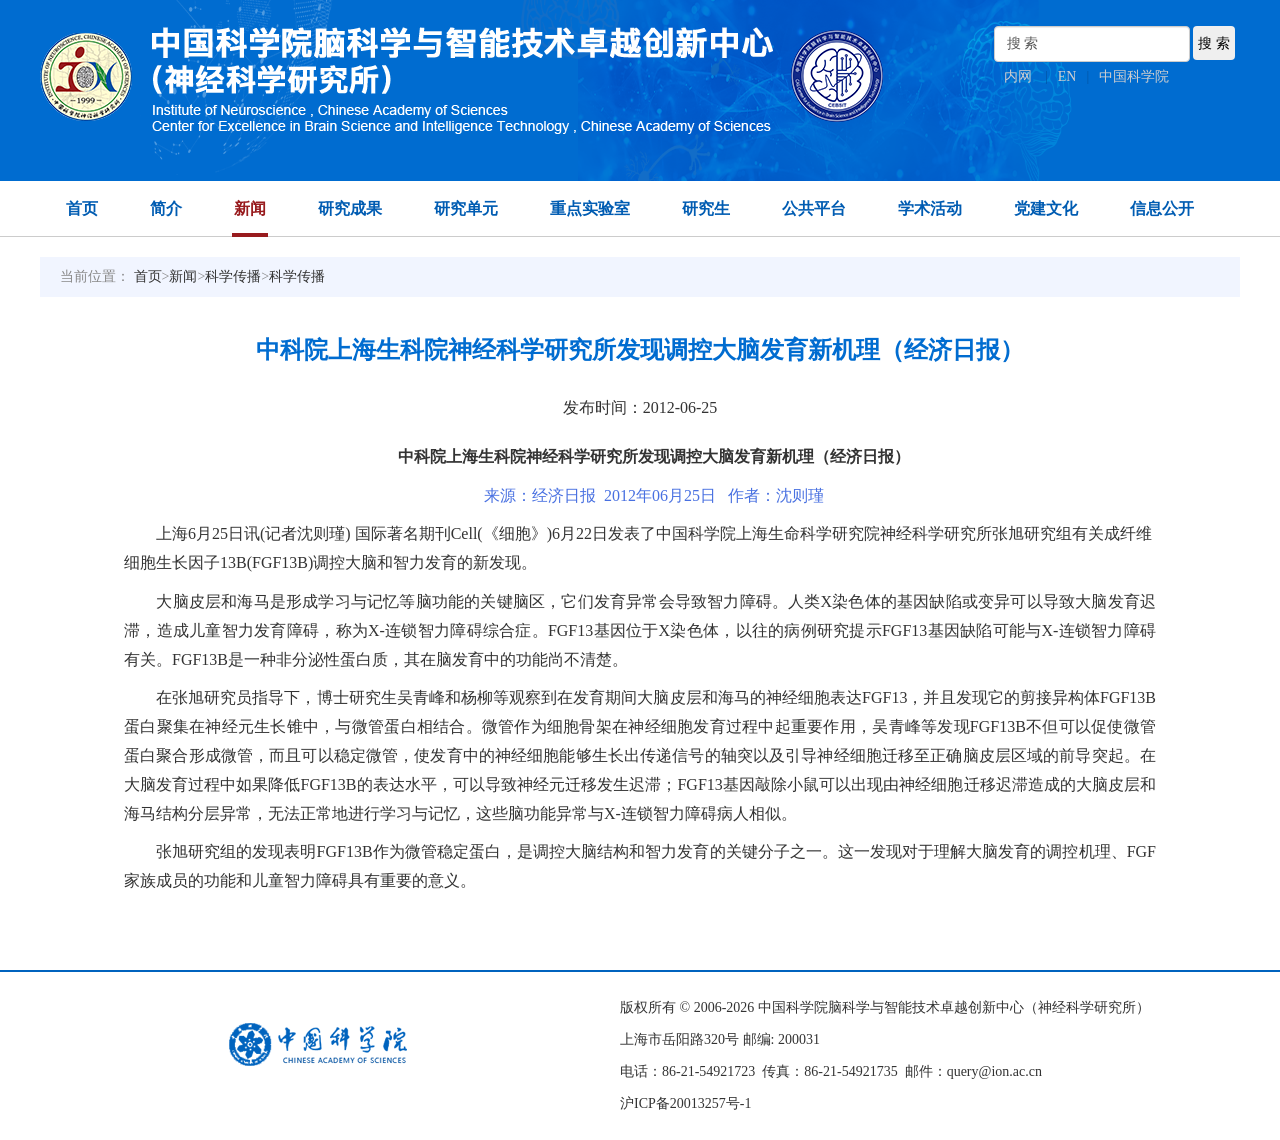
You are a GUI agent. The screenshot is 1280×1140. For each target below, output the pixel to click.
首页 (82, 208)
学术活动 (930, 208)
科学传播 (233, 276)
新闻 (250, 208)
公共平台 (814, 208)
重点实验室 (590, 208)
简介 (166, 208)
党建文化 (1046, 208)
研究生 (706, 208)
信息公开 (1162, 208)
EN (1067, 76)
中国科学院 (1134, 76)
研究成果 (350, 208)
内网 (1018, 76)
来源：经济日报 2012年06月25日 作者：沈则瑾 (654, 495)
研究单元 (466, 208)
